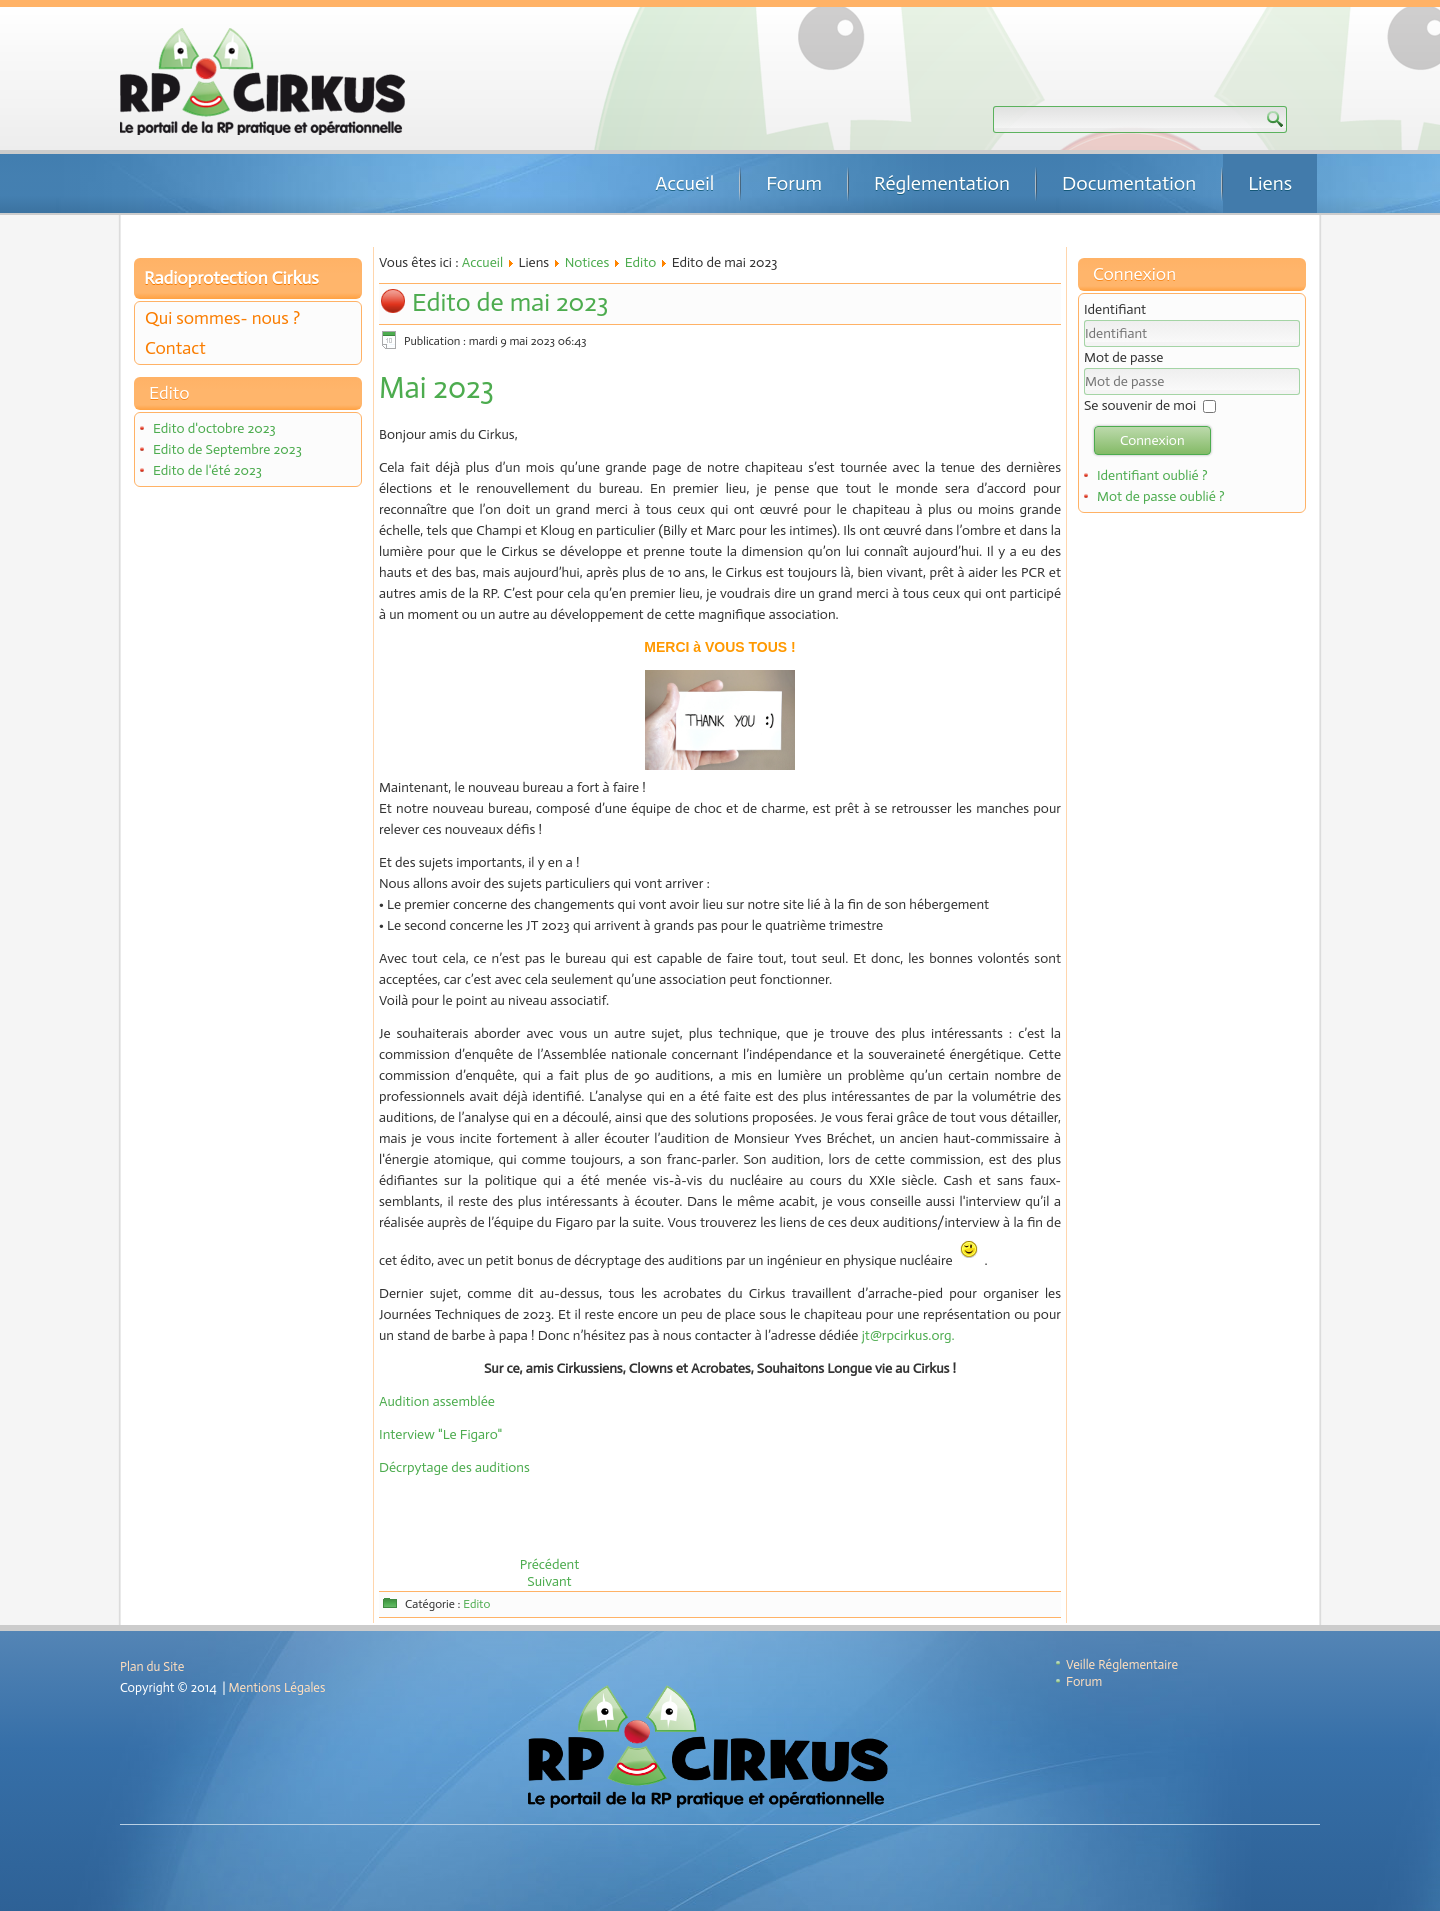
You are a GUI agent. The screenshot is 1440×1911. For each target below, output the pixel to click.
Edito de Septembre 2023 (227, 449)
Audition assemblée (437, 1401)
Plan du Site (152, 1666)
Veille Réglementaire (1122, 1664)
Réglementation (942, 183)
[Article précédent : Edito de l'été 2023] (550, 1564)
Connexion (1152, 440)
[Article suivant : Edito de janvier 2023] (549, 1581)
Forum (794, 183)
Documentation (1129, 183)
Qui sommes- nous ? (222, 318)
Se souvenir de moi (1140, 405)
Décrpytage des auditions (454, 1467)
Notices (587, 262)
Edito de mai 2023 (510, 302)
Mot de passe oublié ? (1161, 496)
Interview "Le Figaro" (440, 1434)
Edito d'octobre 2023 (214, 428)
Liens (1270, 183)
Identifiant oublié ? (1152, 475)
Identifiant (1115, 309)
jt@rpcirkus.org (907, 1335)
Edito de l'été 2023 (207, 470)
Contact (175, 348)
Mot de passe (1123, 357)
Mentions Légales (277, 1687)
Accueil (684, 183)
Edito (641, 262)
